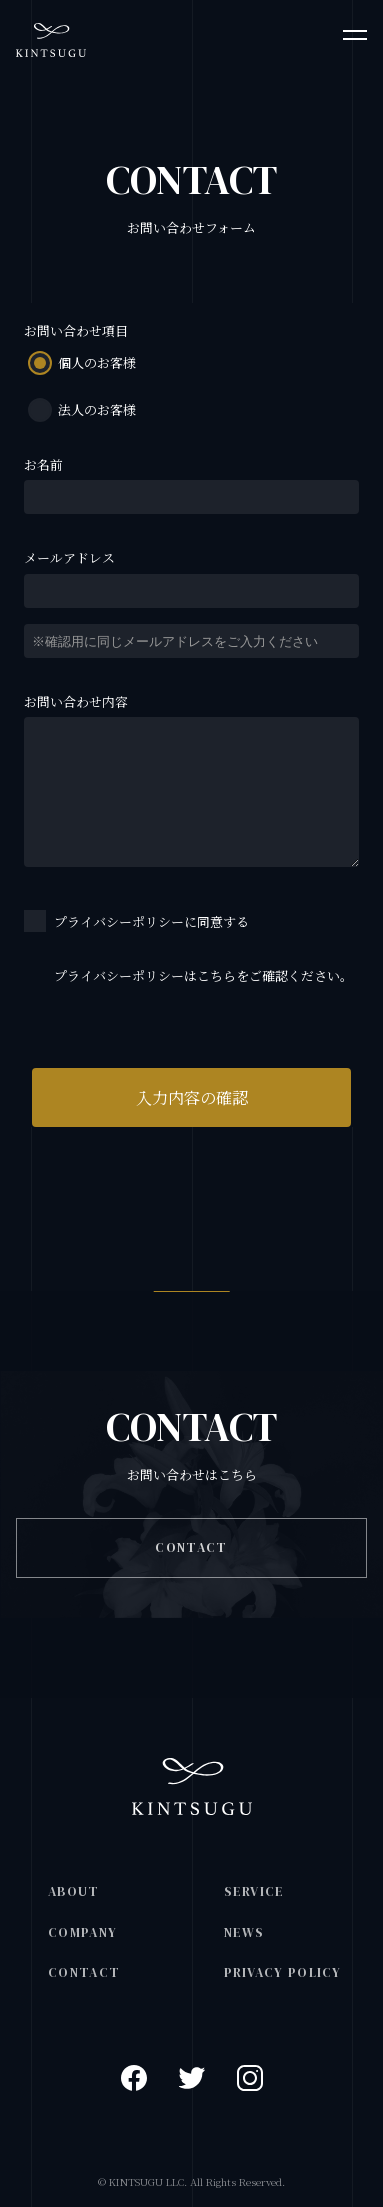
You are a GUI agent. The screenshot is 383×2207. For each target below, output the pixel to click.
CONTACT (191, 1547)
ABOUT (74, 1891)
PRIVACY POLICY (283, 1972)
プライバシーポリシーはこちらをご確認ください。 (203, 975)
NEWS (244, 1932)
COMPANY (82, 1932)
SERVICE (254, 1891)
